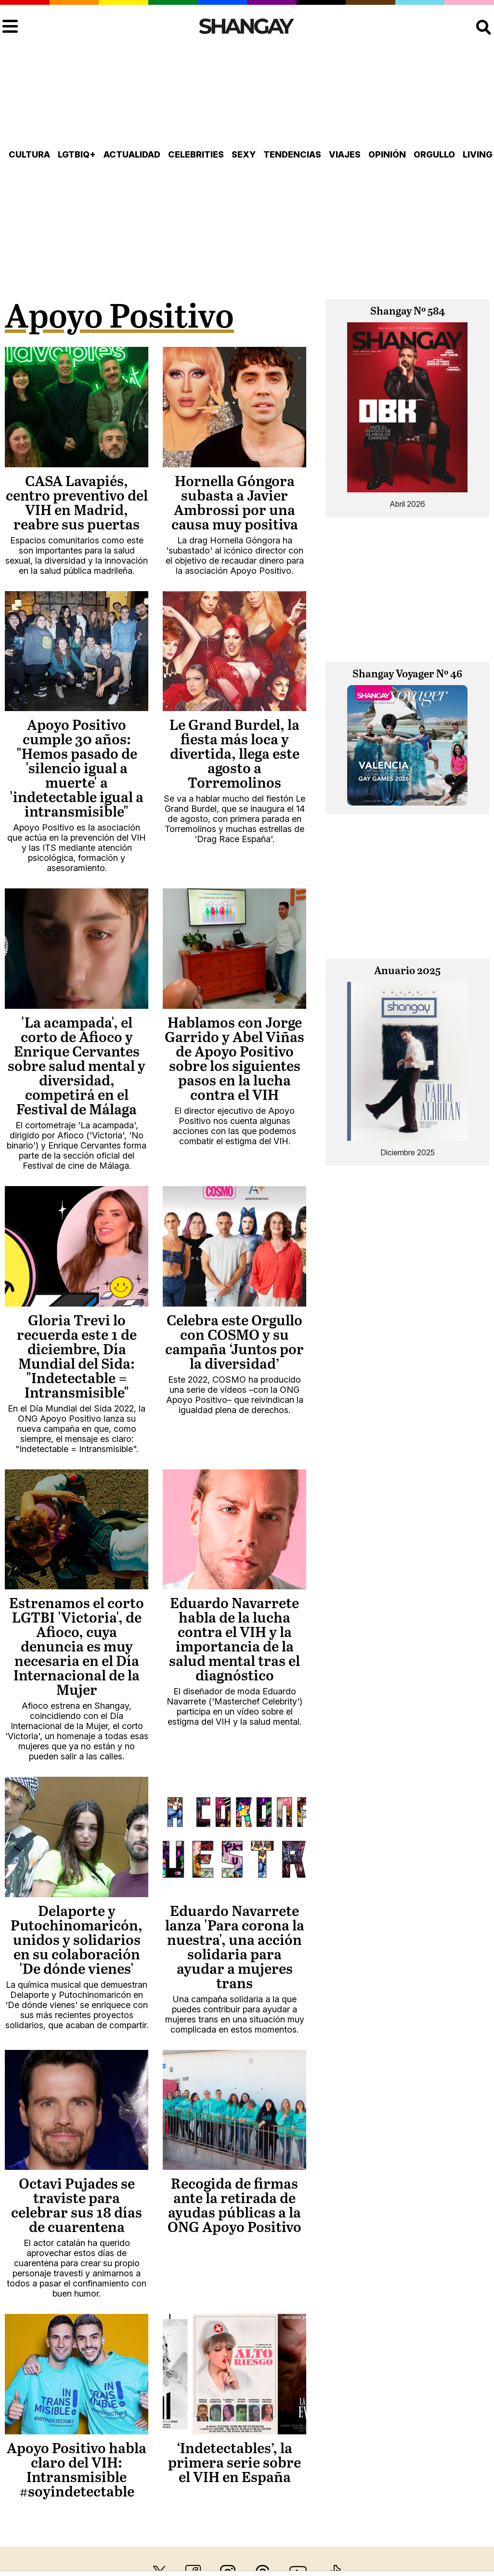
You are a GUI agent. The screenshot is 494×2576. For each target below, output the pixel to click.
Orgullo (434, 154)
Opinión (387, 154)
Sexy (244, 154)
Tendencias (292, 154)
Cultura (29, 154)
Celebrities (196, 154)
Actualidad (132, 154)
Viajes (345, 154)
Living (478, 154)
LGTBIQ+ (77, 154)
